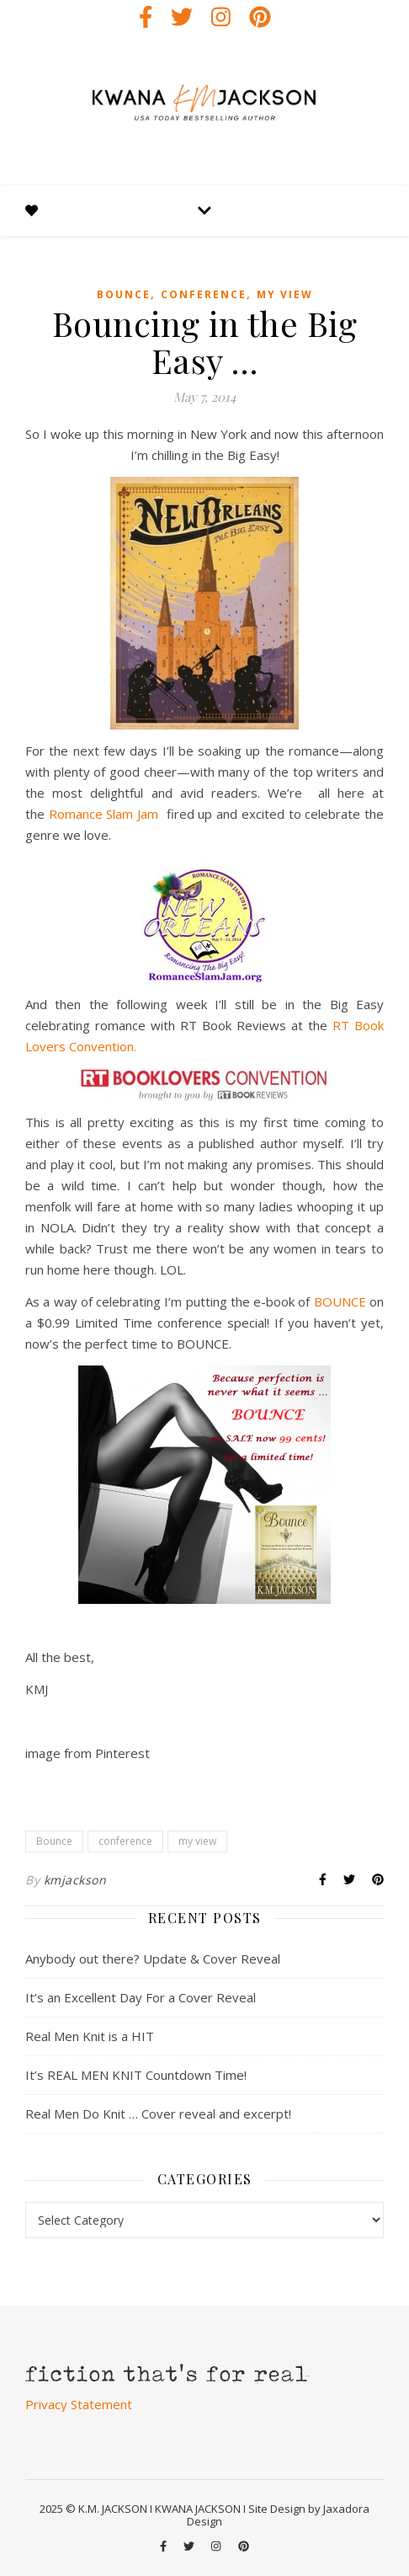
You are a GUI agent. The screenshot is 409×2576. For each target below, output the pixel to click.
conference (204, 294)
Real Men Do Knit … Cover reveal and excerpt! (158, 2113)
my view (285, 294)
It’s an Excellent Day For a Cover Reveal (140, 1997)
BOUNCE (340, 1301)
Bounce (124, 294)
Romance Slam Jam (105, 813)
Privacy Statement (78, 2404)
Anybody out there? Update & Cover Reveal (152, 1958)
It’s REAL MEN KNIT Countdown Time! (136, 2074)
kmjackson (75, 1880)
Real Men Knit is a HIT (89, 2036)
